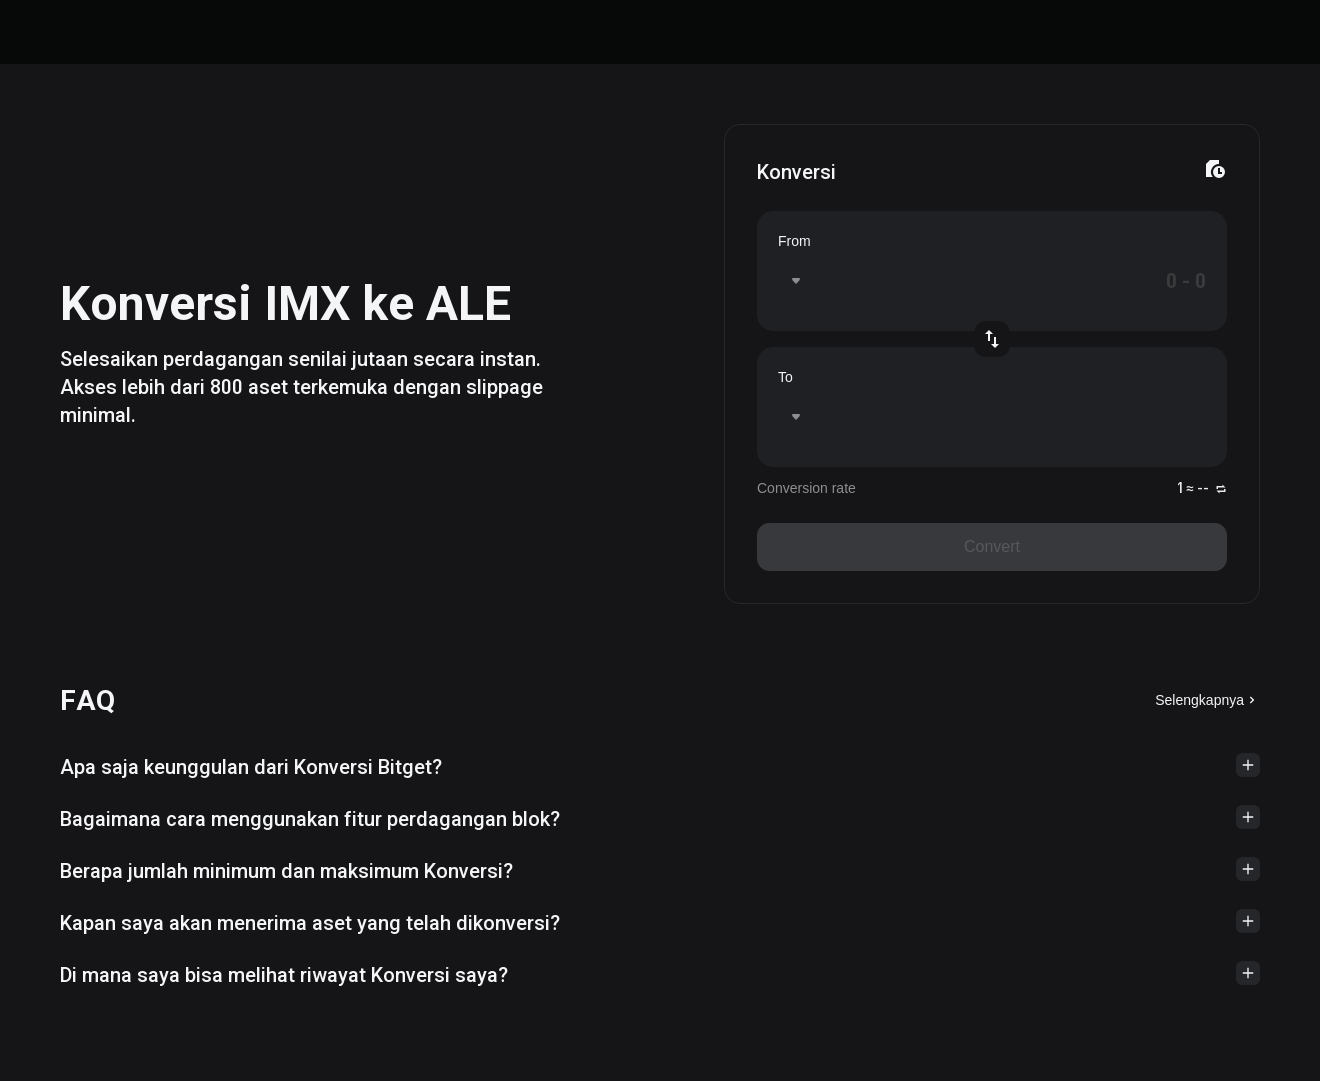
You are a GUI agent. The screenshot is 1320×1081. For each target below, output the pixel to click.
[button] (660, 767)
